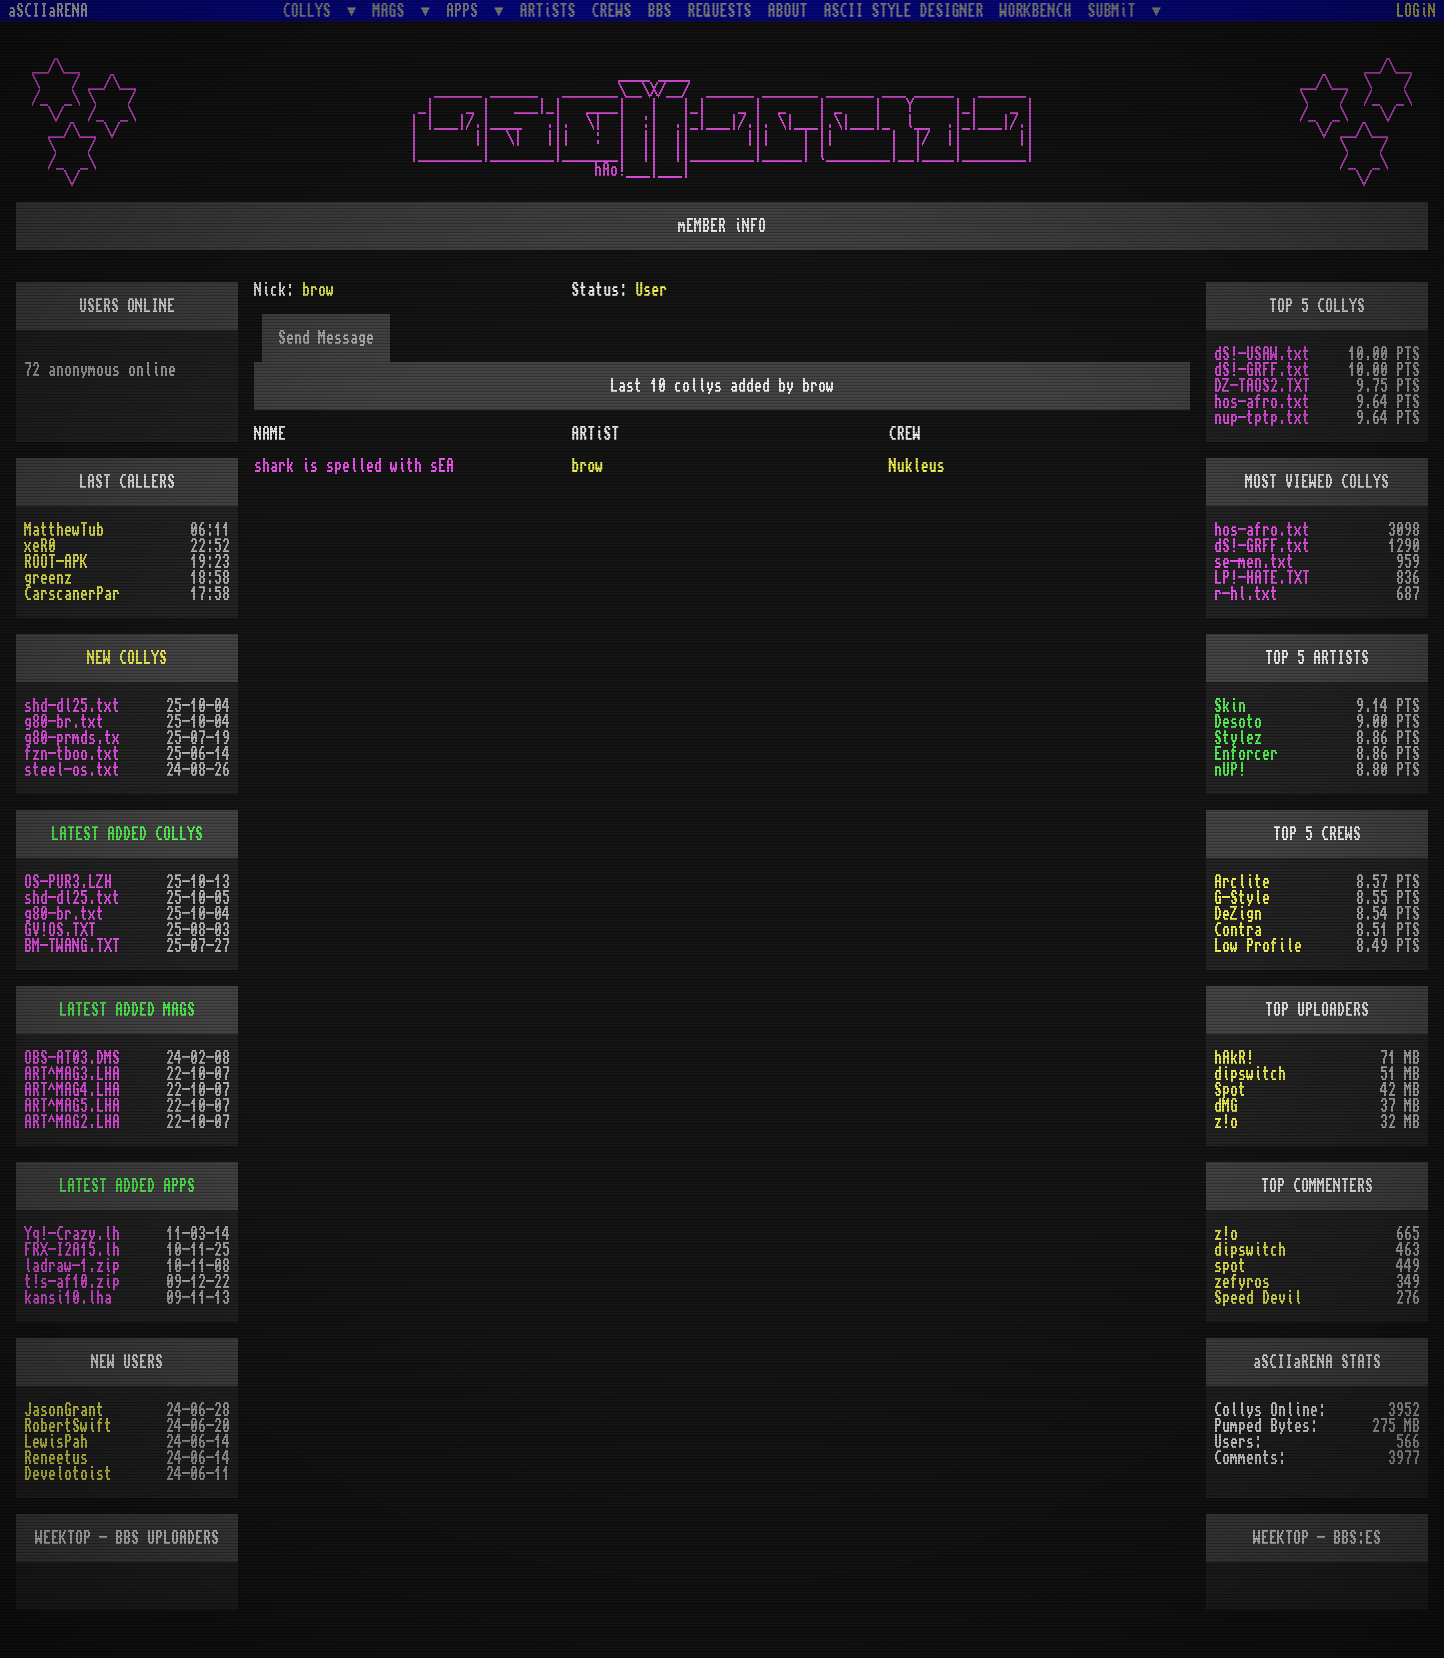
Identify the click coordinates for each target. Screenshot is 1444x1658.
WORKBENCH (1036, 11)
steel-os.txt (72, 770)
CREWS (612, 11)
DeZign (1238, 914)
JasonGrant (64, 1410)
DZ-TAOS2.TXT (1262, 386)
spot (1230, 1266)
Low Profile (1258, 946)
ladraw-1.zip (72, 1266)
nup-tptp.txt (1262, 418)
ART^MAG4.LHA (72, 1090)
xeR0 (40, 546)
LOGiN (1416, 11)
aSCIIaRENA (48, 11)
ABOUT (788, 11)
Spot (1230, 1090)
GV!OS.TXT (60, 930)
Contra (1238, 930)
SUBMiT (1116, 10)
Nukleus (917, 466)
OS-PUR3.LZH (68, 882)
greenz (48, 578)
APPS (466, 10)
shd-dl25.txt (72, 706)
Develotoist (68, 1474)
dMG (1226, 1106)
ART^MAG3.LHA (72, 1074)
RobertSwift (68, 1426)
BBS (660, 11)
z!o (1226, 1122)
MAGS (392, 10)
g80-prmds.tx (72, 738)
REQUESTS (720, 11)
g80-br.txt (64, 722)
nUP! (1230, 770)
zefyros (1242, 1282)
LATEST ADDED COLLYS (127, 834)
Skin (1230, 706)
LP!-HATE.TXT (1262, 578)
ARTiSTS (548, 11)
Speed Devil (1258, 1298)
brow (587, 466)
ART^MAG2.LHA (72, 1122)
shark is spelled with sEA (354, 466)
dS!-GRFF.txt (1262, 370)
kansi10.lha (68, 1298)
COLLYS (311, 10)
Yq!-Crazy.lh (72, 1234)
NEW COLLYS (127, 658)
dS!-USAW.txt (1262, 354)
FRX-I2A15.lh (72, 1250)
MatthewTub (64, 530)
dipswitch (1250, 1074)
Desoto (1238, 722)
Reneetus (56, 1458)
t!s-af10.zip (72, 1282)
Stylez (1238, 738)
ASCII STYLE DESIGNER (904, 11)
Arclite (1242, 882)
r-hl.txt (1246, 594)
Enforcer (1246, 754)
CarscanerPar (72, 594)
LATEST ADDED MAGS (127, 1010)
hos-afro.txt (1262, 402)
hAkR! (1234, 1058)
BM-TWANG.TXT (72, 946)
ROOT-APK (56, 562)
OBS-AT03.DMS (72, 1058)
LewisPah (56, 1442)
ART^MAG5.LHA (72, 1106)
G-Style (1242, 898)
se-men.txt (1254, 562)
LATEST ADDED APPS (127, 1186)
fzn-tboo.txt (72, 754)
